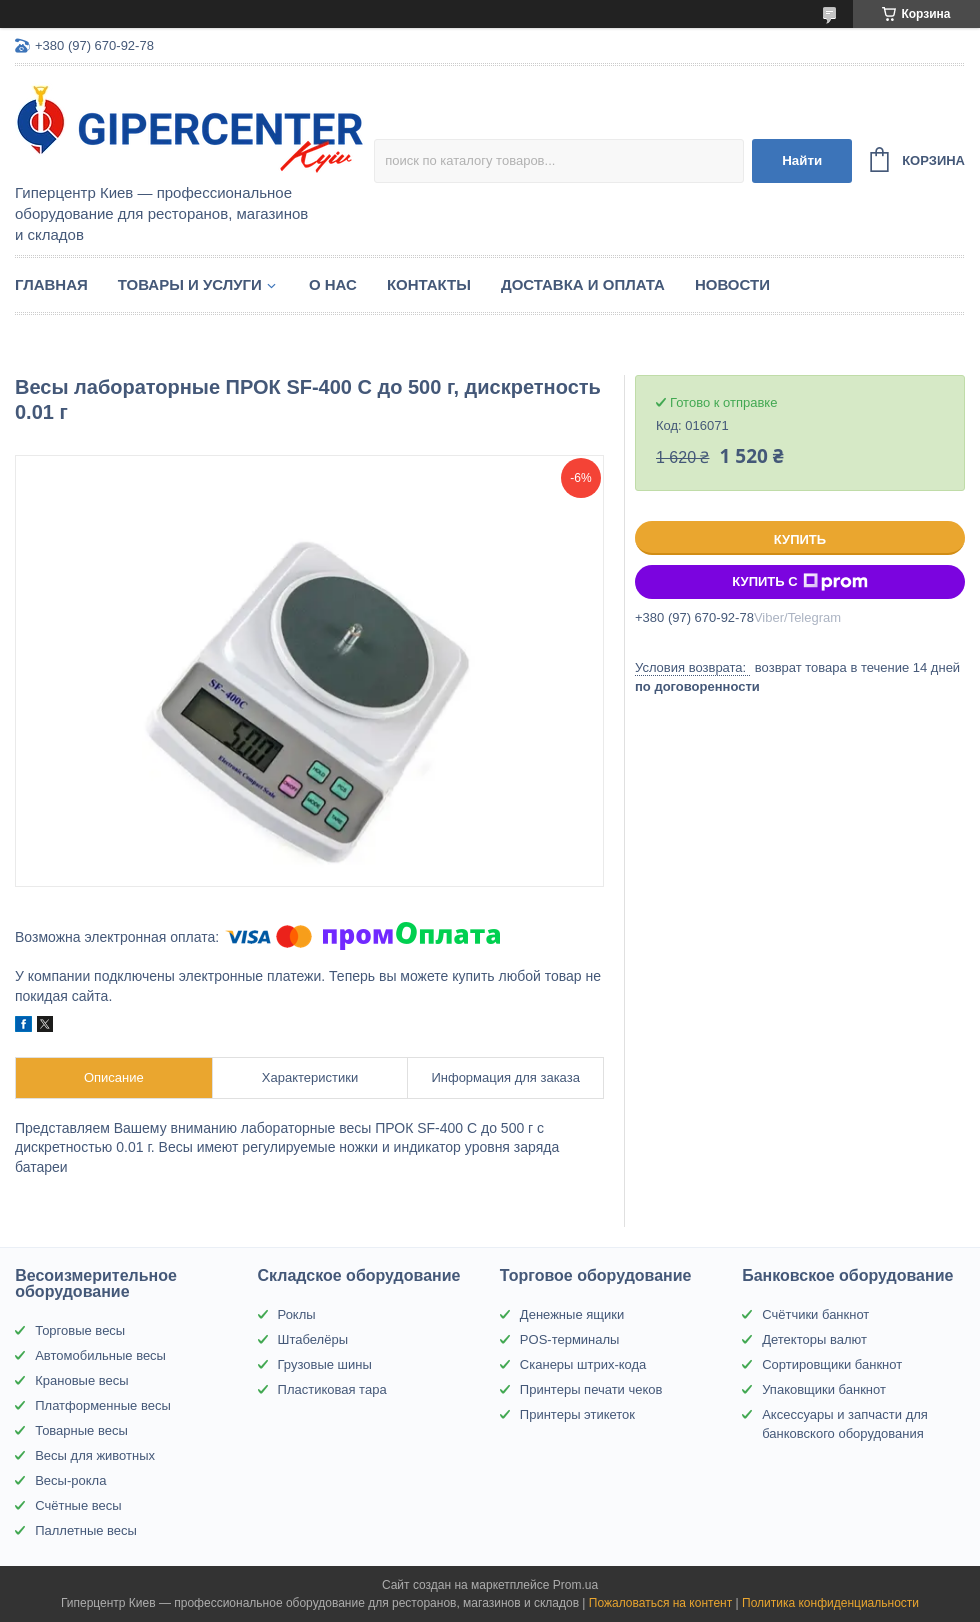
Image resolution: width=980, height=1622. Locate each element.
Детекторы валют (814, 1339)
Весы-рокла (70, 1480)
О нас (333, 284)
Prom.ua (575, 1585)
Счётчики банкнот (815, 1314)
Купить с (799, 582)
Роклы (297, 1314)
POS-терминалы (570, 1339)
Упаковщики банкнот (824, 1389)
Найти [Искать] (802, 160)
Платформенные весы (103, 1405)
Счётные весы (78, 1505)
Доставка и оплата (583, 284)
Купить (800, 539)
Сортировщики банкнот (832, 1364)
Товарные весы (81, 1430)
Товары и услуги (190, 284)
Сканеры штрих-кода (583, 1364)
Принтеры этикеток (577, 1414)
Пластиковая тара (332, 1389)
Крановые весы (81, 1380)
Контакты (429, 284)
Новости (732, 284)
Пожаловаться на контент (660, 1603)
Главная (51, 284)
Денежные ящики (572, 1314)
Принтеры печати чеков (591, 1389)
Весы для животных (95, 1455)
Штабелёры (313, 1339)
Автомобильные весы (100, 1355)
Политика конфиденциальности (830, 1603)
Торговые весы (80, 1330)
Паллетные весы (86, 1530)
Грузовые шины (325, 1364)
